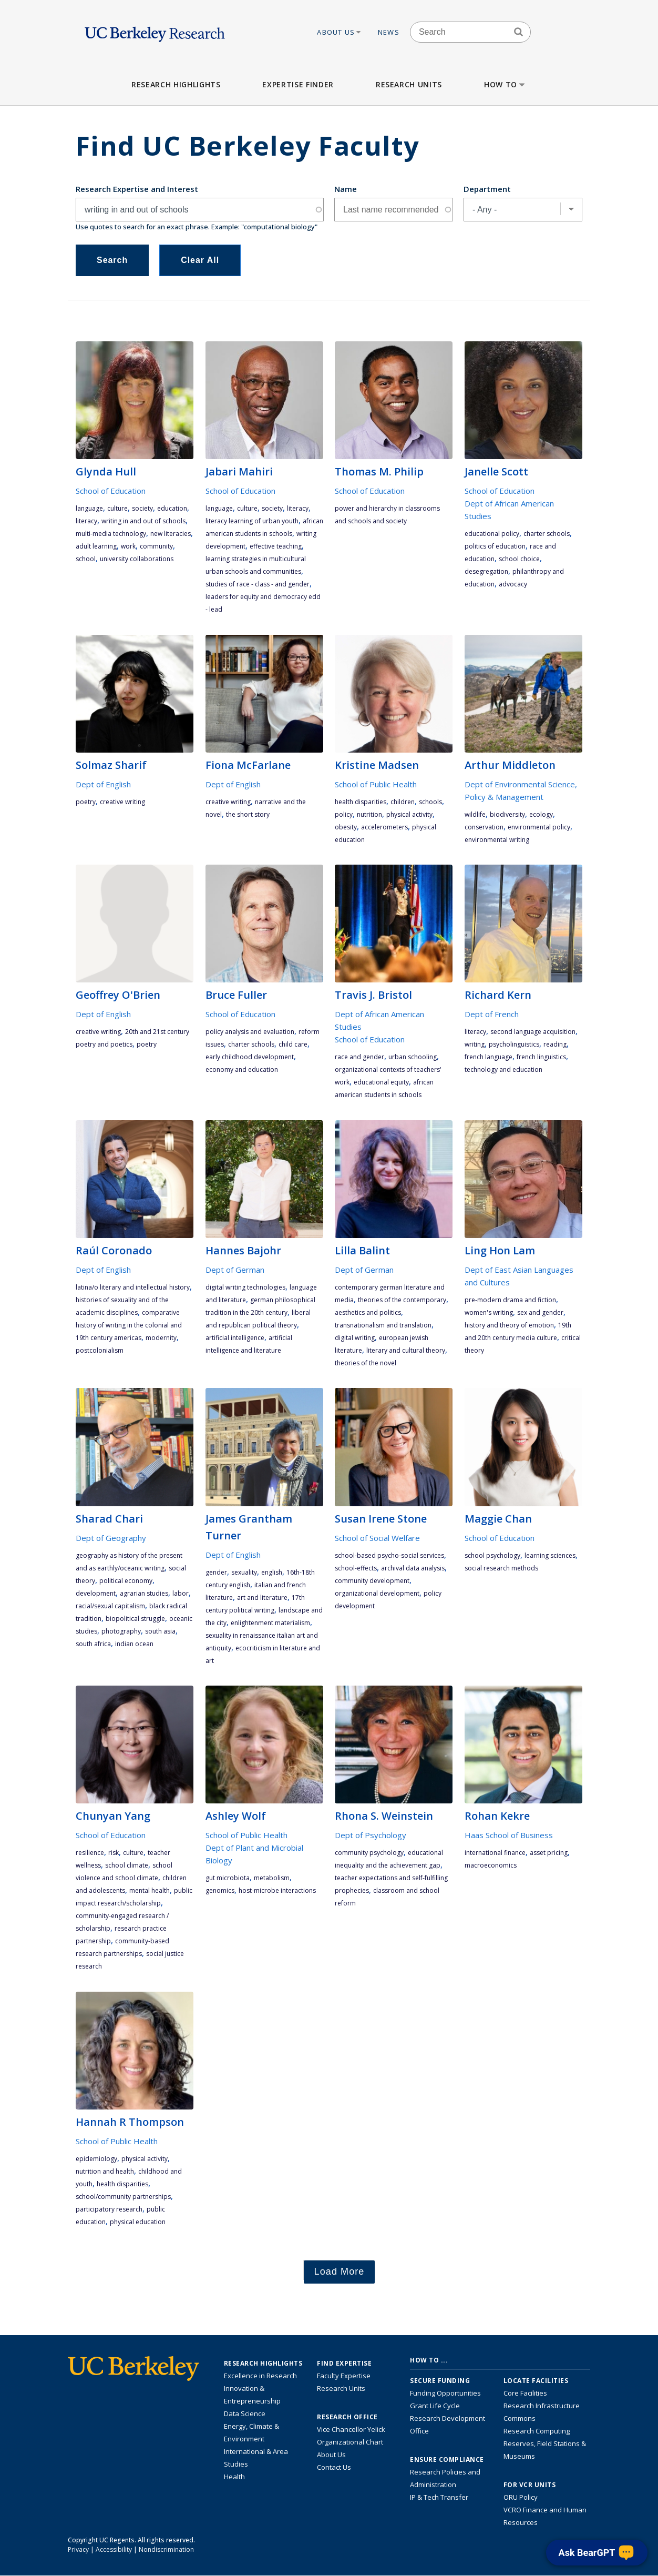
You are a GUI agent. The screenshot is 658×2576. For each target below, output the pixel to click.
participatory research (109, 2209)
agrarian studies (144, 1593)
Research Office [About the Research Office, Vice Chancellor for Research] (347, 2417)
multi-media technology (111, 533)
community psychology (369, 1852)
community (156, 546)
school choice (519, 558)
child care (293, 1044)
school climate (126, 1865)
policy (344, 814)
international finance (495, 1852)
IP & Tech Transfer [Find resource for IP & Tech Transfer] (439, 2497)
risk (113, 1852)
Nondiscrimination (166, 2549)
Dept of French (492, 1014)
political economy (125, 1580)
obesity (346, 827)
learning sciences (550, 1555)
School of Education (111, 490)
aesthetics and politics (368, 1312)
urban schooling (412, 1056)
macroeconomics (491, 1865)
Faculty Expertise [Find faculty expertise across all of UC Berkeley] (344, 2375)
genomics (219, 1890)
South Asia (160, 1631)
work (128, 546)
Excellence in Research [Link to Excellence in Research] (260, 2375)
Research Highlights (175, 84)
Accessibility (114, 2549)
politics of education (495, 546)
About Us (339, 32)
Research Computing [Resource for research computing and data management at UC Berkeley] (536, 2431)
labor (180, 1593)
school (86, 558)
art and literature (262, 1597)
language (89, 508)
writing (475, 1044)
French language (488, 1056)
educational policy (492, 533)
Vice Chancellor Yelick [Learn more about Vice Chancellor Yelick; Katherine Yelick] (351, 2429)
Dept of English (103, 784)
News (388, 32)
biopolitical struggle (135, 1618)
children (402, 801)
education (172, 508)
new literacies (170, 533)
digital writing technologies (245, 1287)
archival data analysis (413, 1568)
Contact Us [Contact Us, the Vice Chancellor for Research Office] (334, 2467)
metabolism (272, 1877)
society (142, 508)
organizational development (377, 1593)
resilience (90, 1852)
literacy (86, 520)
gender (216, 1572)
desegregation (486, 571)
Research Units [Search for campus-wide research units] (341, 2388)
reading (555, 1044)
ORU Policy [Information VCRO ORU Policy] (520, 2497)
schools (430, 801)
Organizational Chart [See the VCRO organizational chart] (350, 2442)
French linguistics (541, 1056)
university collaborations (136, 558)
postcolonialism (100, 1350)
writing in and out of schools (143, 520)
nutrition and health (105, 2171)
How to (505, 84)
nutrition (369, 814)
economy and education (241, 1069)
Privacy (78, 2549)
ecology (541, 814)
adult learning (96, 546)
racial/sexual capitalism (110, 1605)
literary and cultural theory (405, 1350)
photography (121, 1631)
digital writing (355, 1337)
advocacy (513, 584)
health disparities (360, 801)
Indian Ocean (134, 1643)
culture (117, 508)
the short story (248, 814)
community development (372, 1580)
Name (345, 189)
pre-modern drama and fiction (510, 1299)
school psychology (492, 1555)
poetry (86, 801)
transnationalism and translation (383, 1325)
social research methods (501, 1568)
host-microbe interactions (277, 1890)
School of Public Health (376, 784)
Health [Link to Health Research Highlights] (234, 2476)
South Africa (93, 1643)
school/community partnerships (123, 2196)
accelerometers (384, 827)
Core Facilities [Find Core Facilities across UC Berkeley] (525, 2393)
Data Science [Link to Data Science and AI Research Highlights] (244, 2413)
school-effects (356, 1568)
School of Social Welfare (377, 1538)
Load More (339, 2271)
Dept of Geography (111, 1538)
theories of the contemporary (402, 1299)
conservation (484, 827)
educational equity (381, 1082)
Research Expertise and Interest (137, 189)
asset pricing (549, 1852)
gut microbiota (227, 1877)
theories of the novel (365, 1362)
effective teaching (276, 546)
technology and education (503, 1069)
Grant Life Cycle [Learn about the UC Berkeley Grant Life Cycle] (435, 2405)
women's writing (489, 1312)
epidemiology (96, 2158)
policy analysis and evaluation (249, 1031)
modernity (161, 1337)
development (96, 1593)
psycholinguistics (514, 1044)
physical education (138, 2221)
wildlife (475, 814)
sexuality (244, 1572)
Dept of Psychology (370, 1835)
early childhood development (249, 1056)
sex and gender (540, 1312)
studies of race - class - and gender (257, 584)
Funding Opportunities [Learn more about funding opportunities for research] (445, 2393)
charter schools (546, 533)
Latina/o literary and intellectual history (133, 1287)
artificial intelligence (234, 1337)
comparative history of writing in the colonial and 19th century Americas (129, 1325)
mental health (149, 1890)
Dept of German (234, 1269)
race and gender (359, 1056)
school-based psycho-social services (389, 1555)
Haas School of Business (509, 1835)
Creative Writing (122, 801)
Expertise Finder (297, 84)
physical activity (409, 814)
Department (487, 189)
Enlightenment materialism (270, 1622)
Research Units (409, 84)
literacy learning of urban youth (252, 520)
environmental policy (539, 827)
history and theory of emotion (509, 1325)
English (271, 1572)
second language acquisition (532, 1031)
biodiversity (507, 814)
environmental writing (497, 839)
